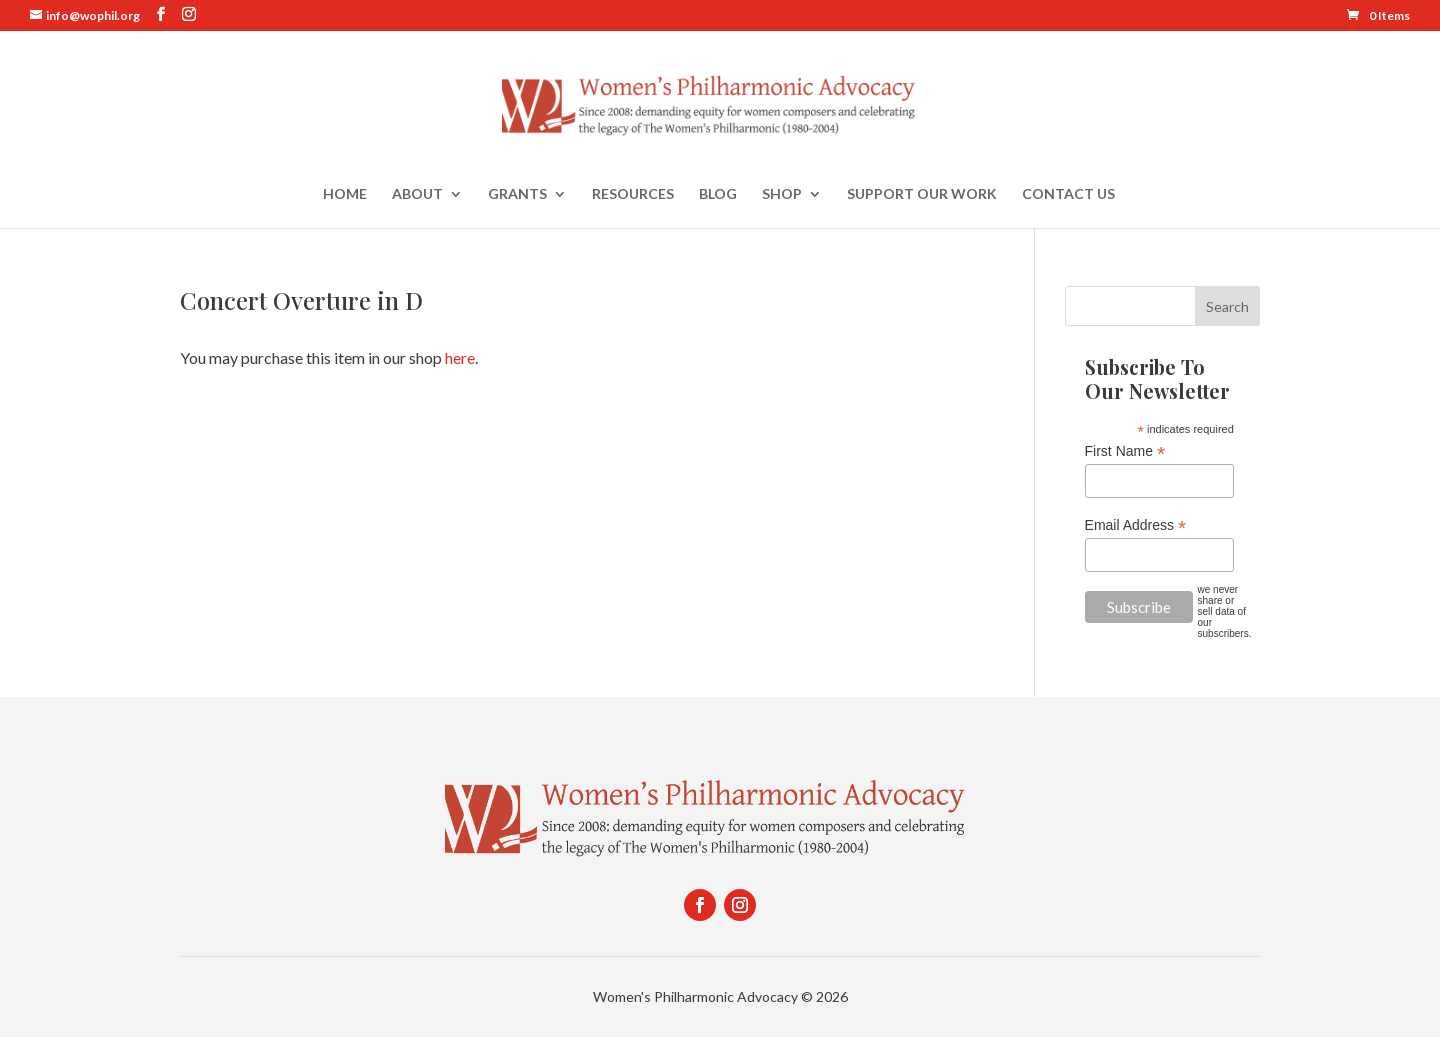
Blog (718, 194)
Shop (782, 194)
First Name (1125, 451)
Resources (633, 194)
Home (345, 194)
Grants (517, 194)
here (460, 357)
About (417, 194)
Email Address (1136, 525)
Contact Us (1068, 194)
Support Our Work (922, 194)
